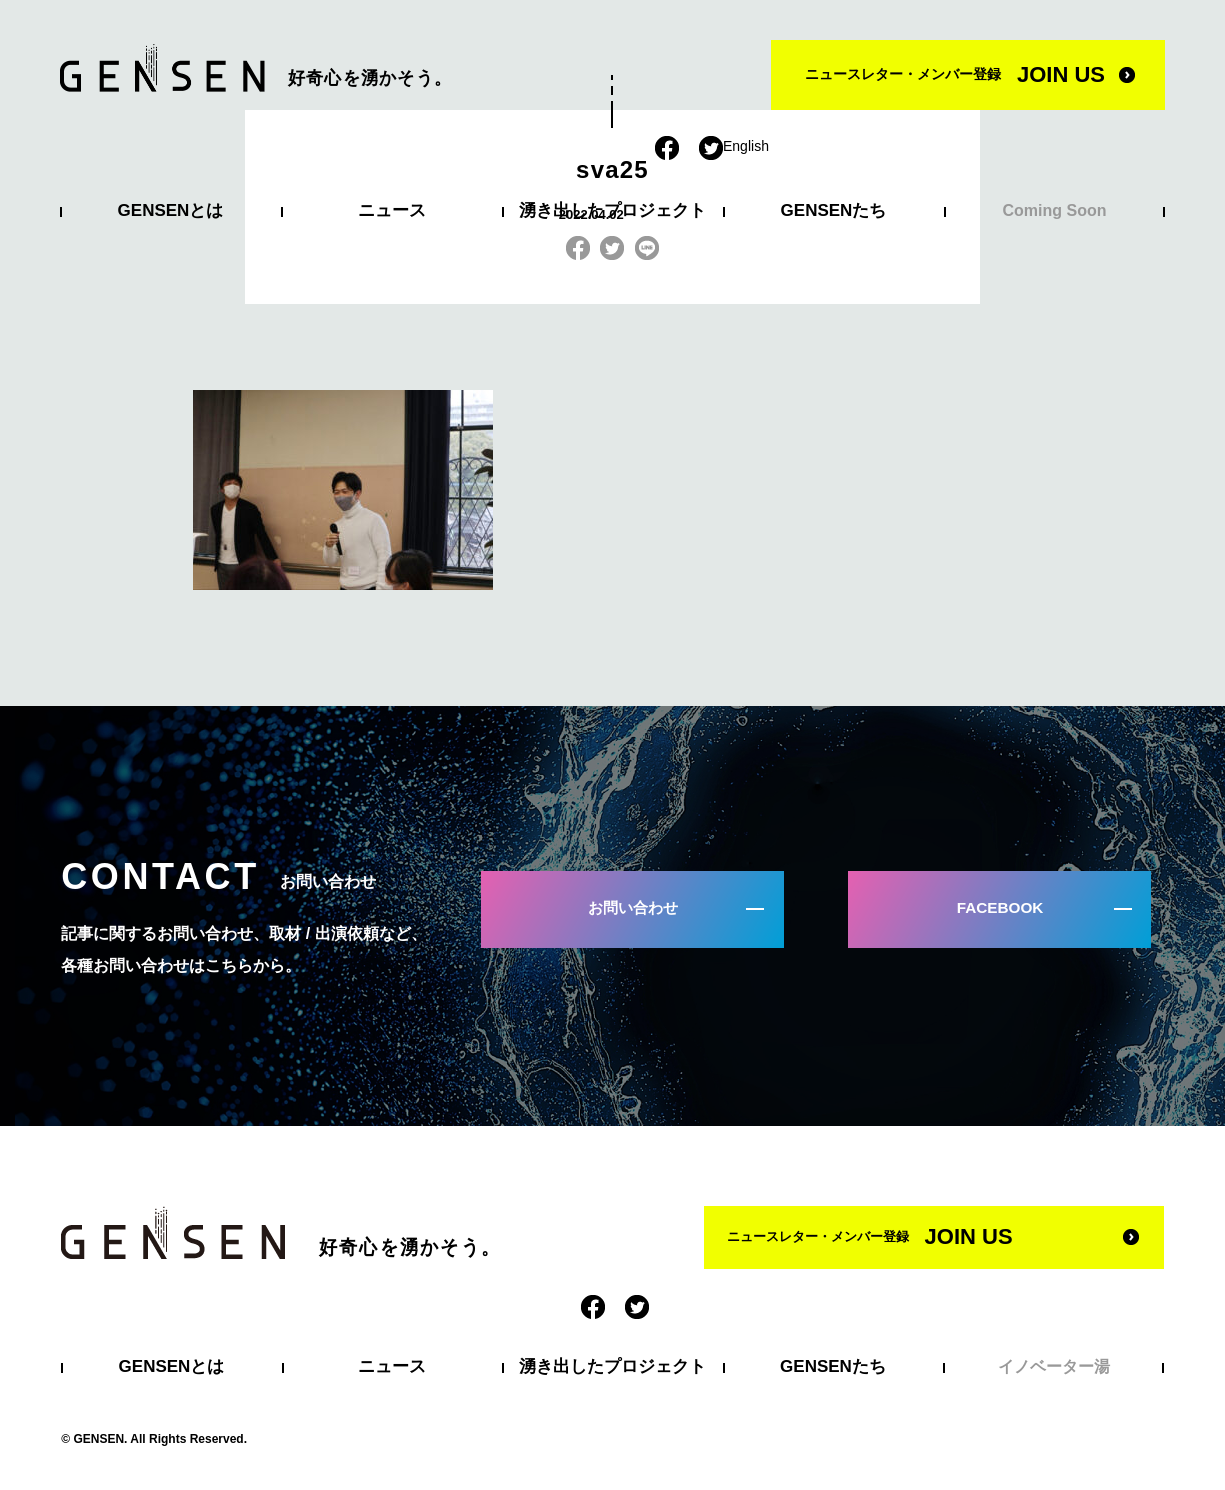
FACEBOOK (1006, 914)
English (746, 146)
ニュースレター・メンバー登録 (955, 74)
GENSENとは (171, 210)
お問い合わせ (639, 914)
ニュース (392, 210)
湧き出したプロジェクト (612, 210)
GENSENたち (834, 210)
